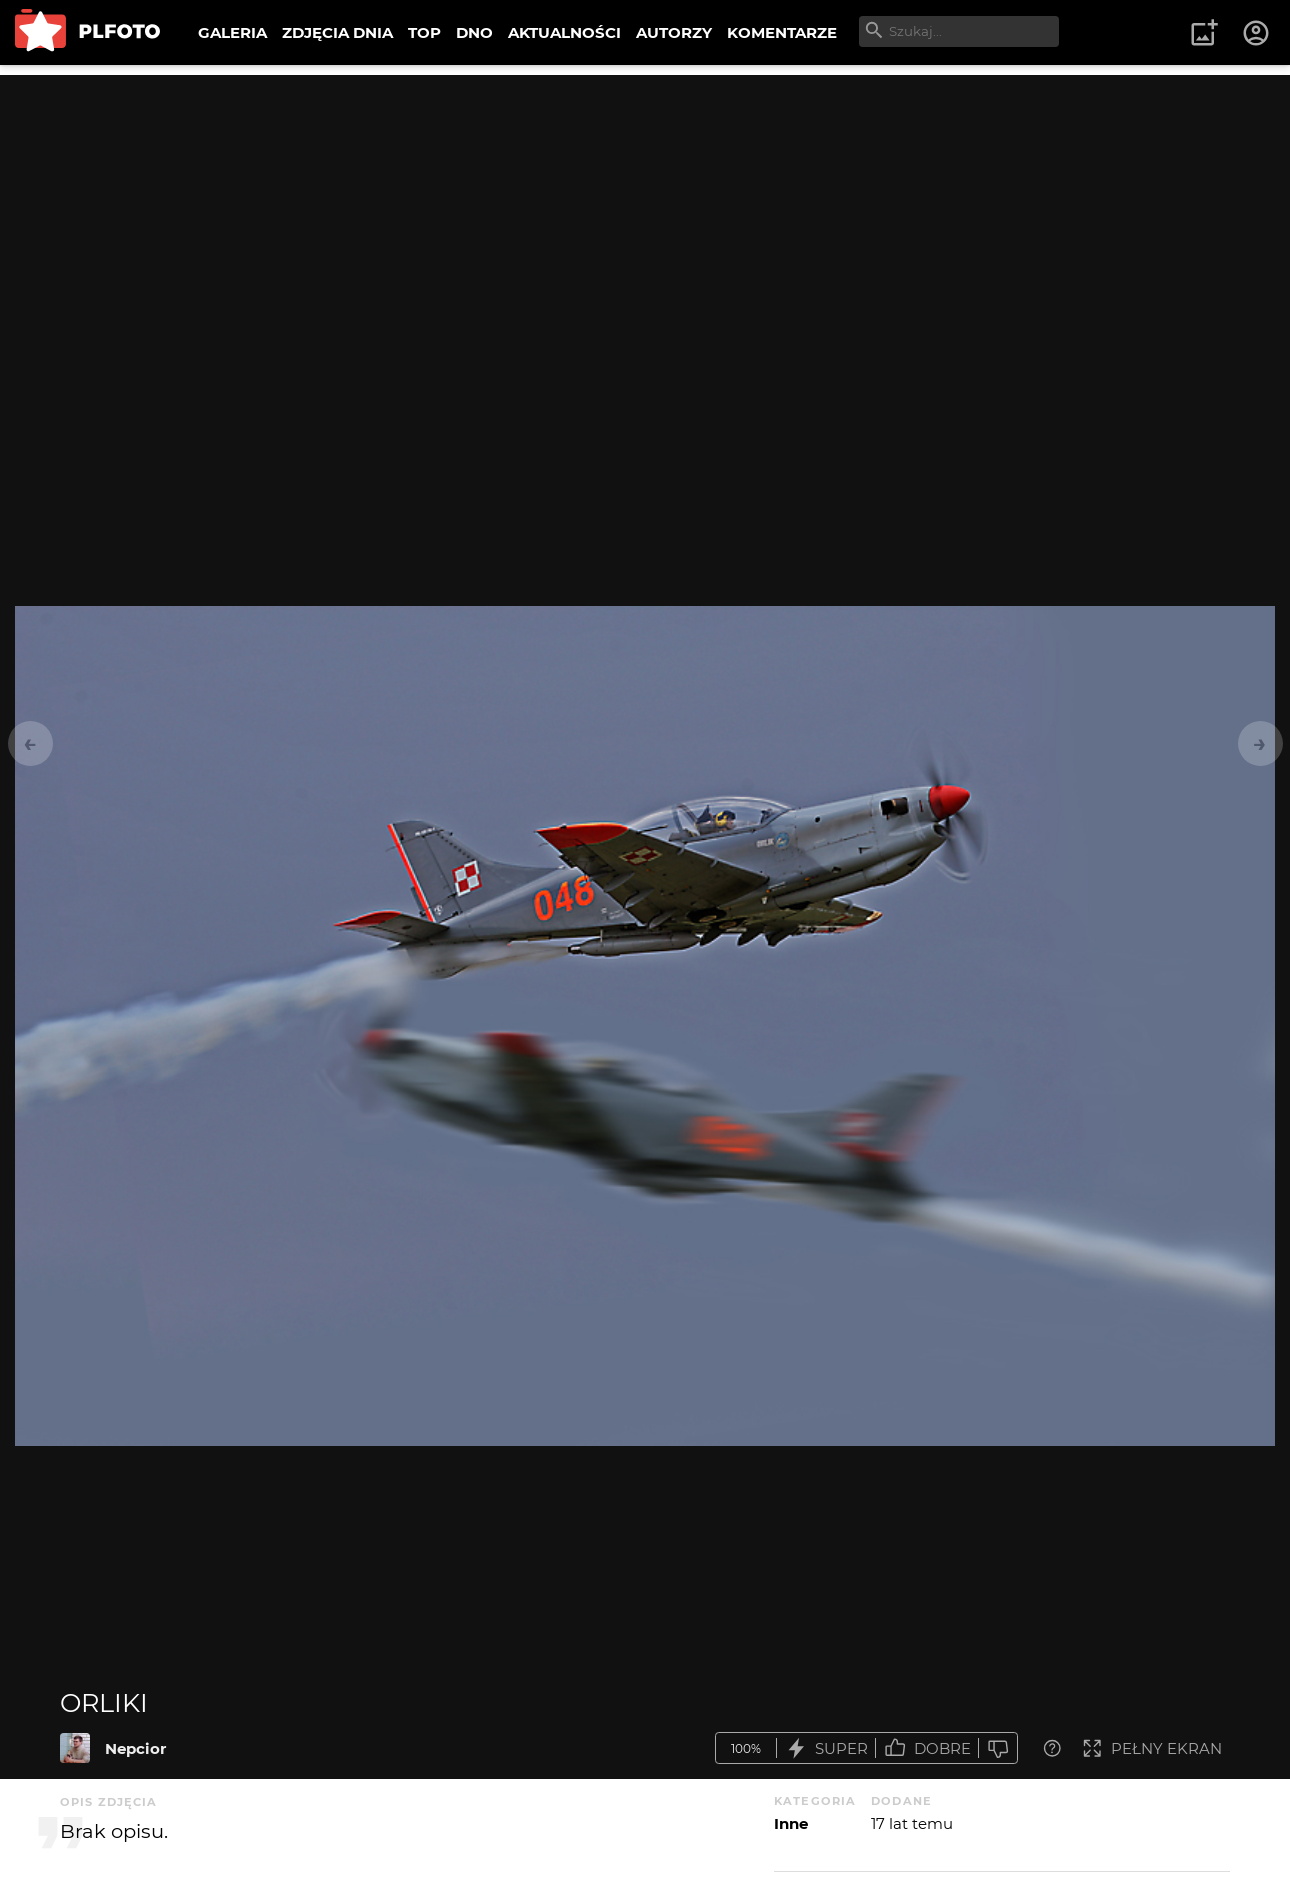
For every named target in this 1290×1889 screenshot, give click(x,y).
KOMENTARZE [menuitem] (782, 32)
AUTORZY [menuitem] (674, 32)
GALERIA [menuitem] (232, 32)
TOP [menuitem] (424, 32)
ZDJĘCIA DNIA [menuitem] (337, 32)
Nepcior (135, 1748)
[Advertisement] (645, 215)
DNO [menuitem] (474, 32)
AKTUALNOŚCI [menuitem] (564, 32)
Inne (791, 1823)
